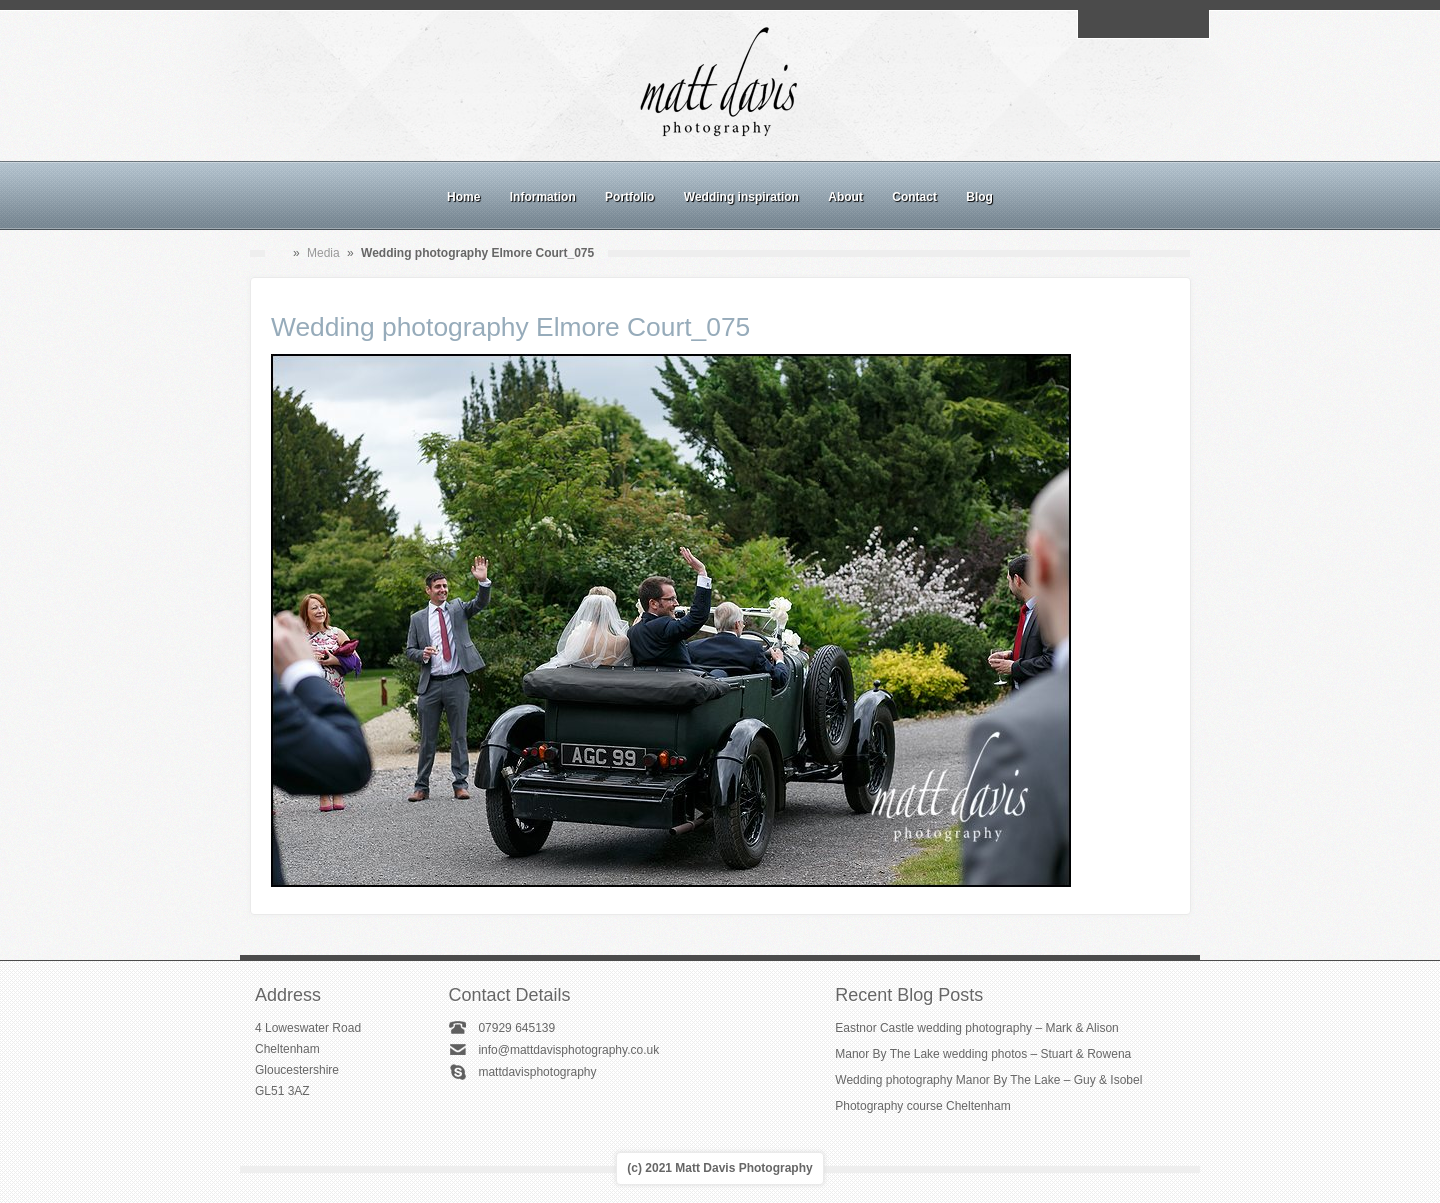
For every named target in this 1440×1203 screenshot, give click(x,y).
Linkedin (1166, 24)
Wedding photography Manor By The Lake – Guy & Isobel (988, 1080)
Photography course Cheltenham (922, 1106)
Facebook (1120, 24)
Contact (914, 197)
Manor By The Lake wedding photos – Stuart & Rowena (983, 1054)
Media (323, 253)
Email (1097, 24)
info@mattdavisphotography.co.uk (568, 1050)
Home (463, 197)
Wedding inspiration (741, 197)
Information (543, 197)
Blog (979, 197)
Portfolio (629, 197)
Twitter (1189, 24)
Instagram (1143, 24)
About (845, 197)
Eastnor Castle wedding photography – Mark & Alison (977, 1028)
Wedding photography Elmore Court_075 (510, 327)
